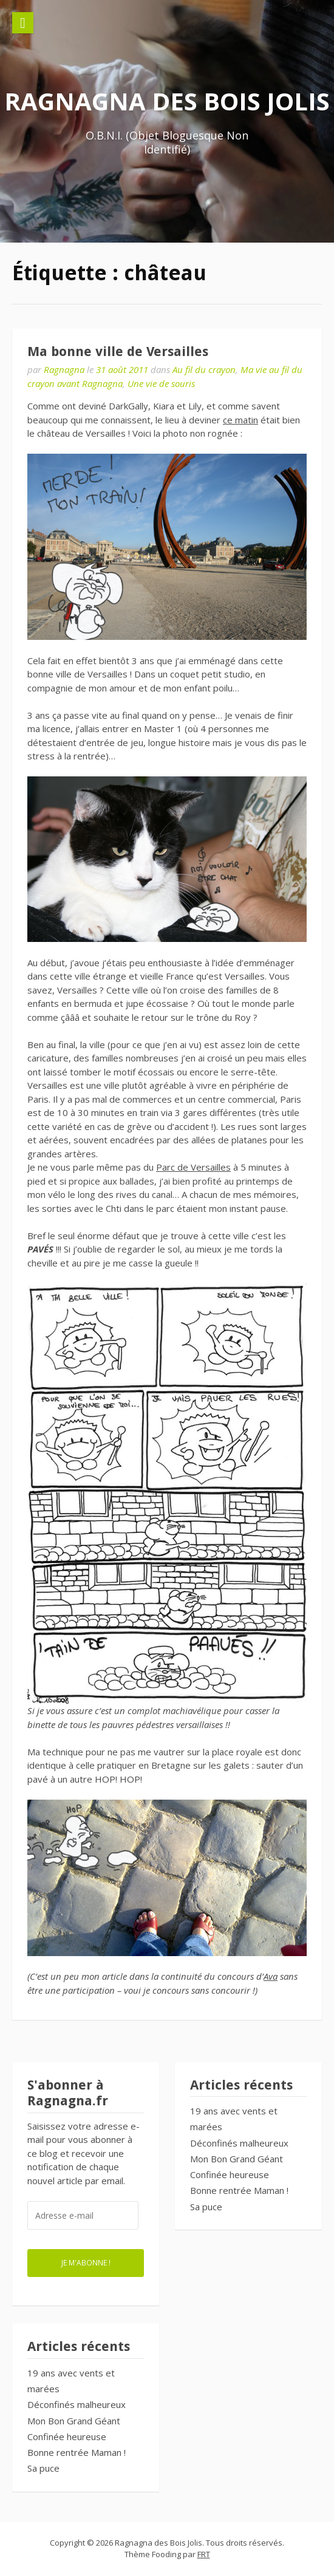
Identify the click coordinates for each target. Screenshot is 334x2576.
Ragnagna (64, 369)
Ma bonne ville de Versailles (117, 351)
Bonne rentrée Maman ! (239, 2190)
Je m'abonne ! (86, 2262)
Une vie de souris (161, 383)
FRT (203, 2554)
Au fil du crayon (204, 369)
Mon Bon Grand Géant (236, 2159)
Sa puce (206, 2207)
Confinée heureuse (229, 2174)
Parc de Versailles (193, 1167)
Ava (271, 1976)
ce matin (240, 420)
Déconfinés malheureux (239, 2143)
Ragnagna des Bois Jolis (167, 101)
